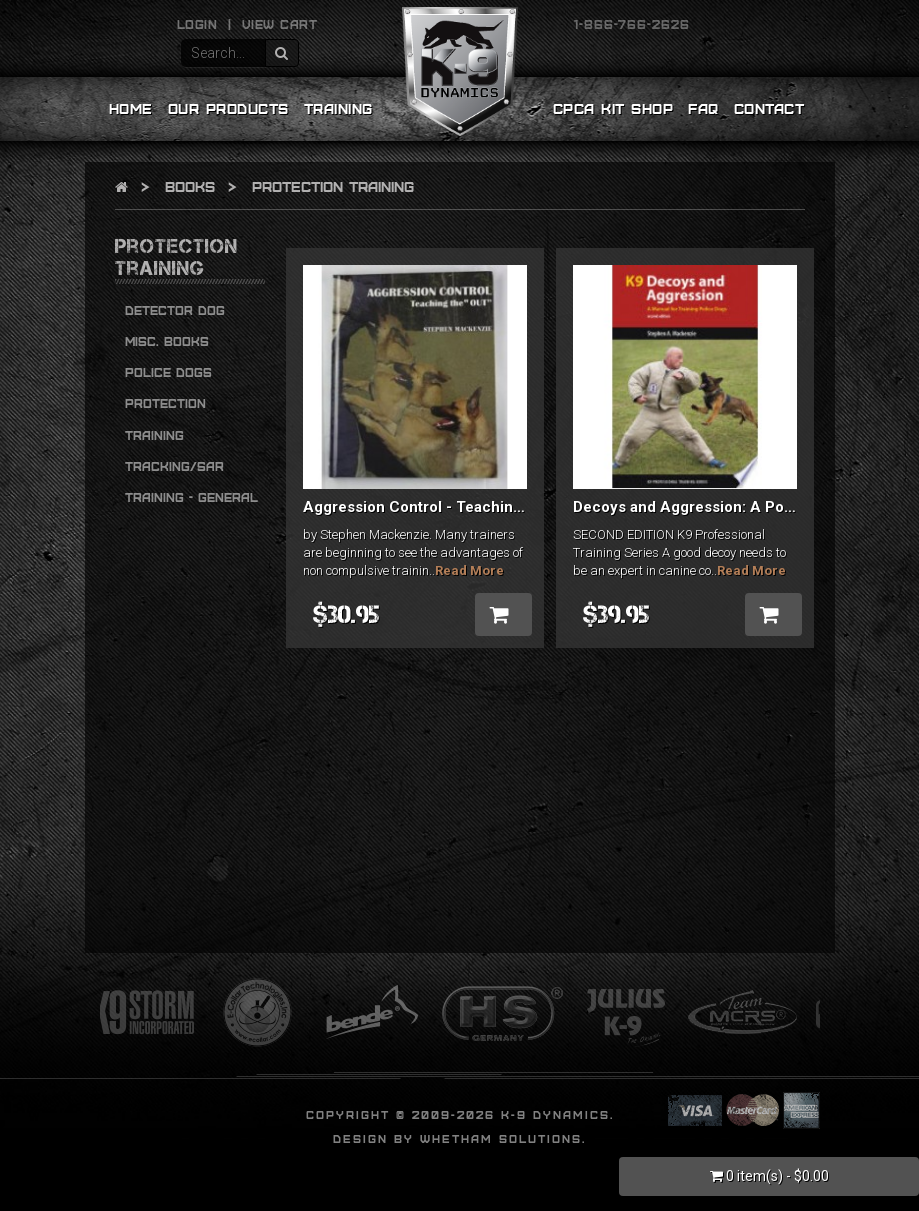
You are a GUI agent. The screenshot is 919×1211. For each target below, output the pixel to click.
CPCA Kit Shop (613, 108)
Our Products (228, 108)
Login (197, 24)
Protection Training (333, 186)
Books (190, 186)
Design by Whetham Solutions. (459, 1138)
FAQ (703, 108)
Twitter (750, 23)
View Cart (280, 24)
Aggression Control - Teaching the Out (440, 507)
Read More (469, 570)
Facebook (714, 23)
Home (131, 108)
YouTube (786, 23)
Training (338, 108)
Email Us (126, 23)
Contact (769, 108)
